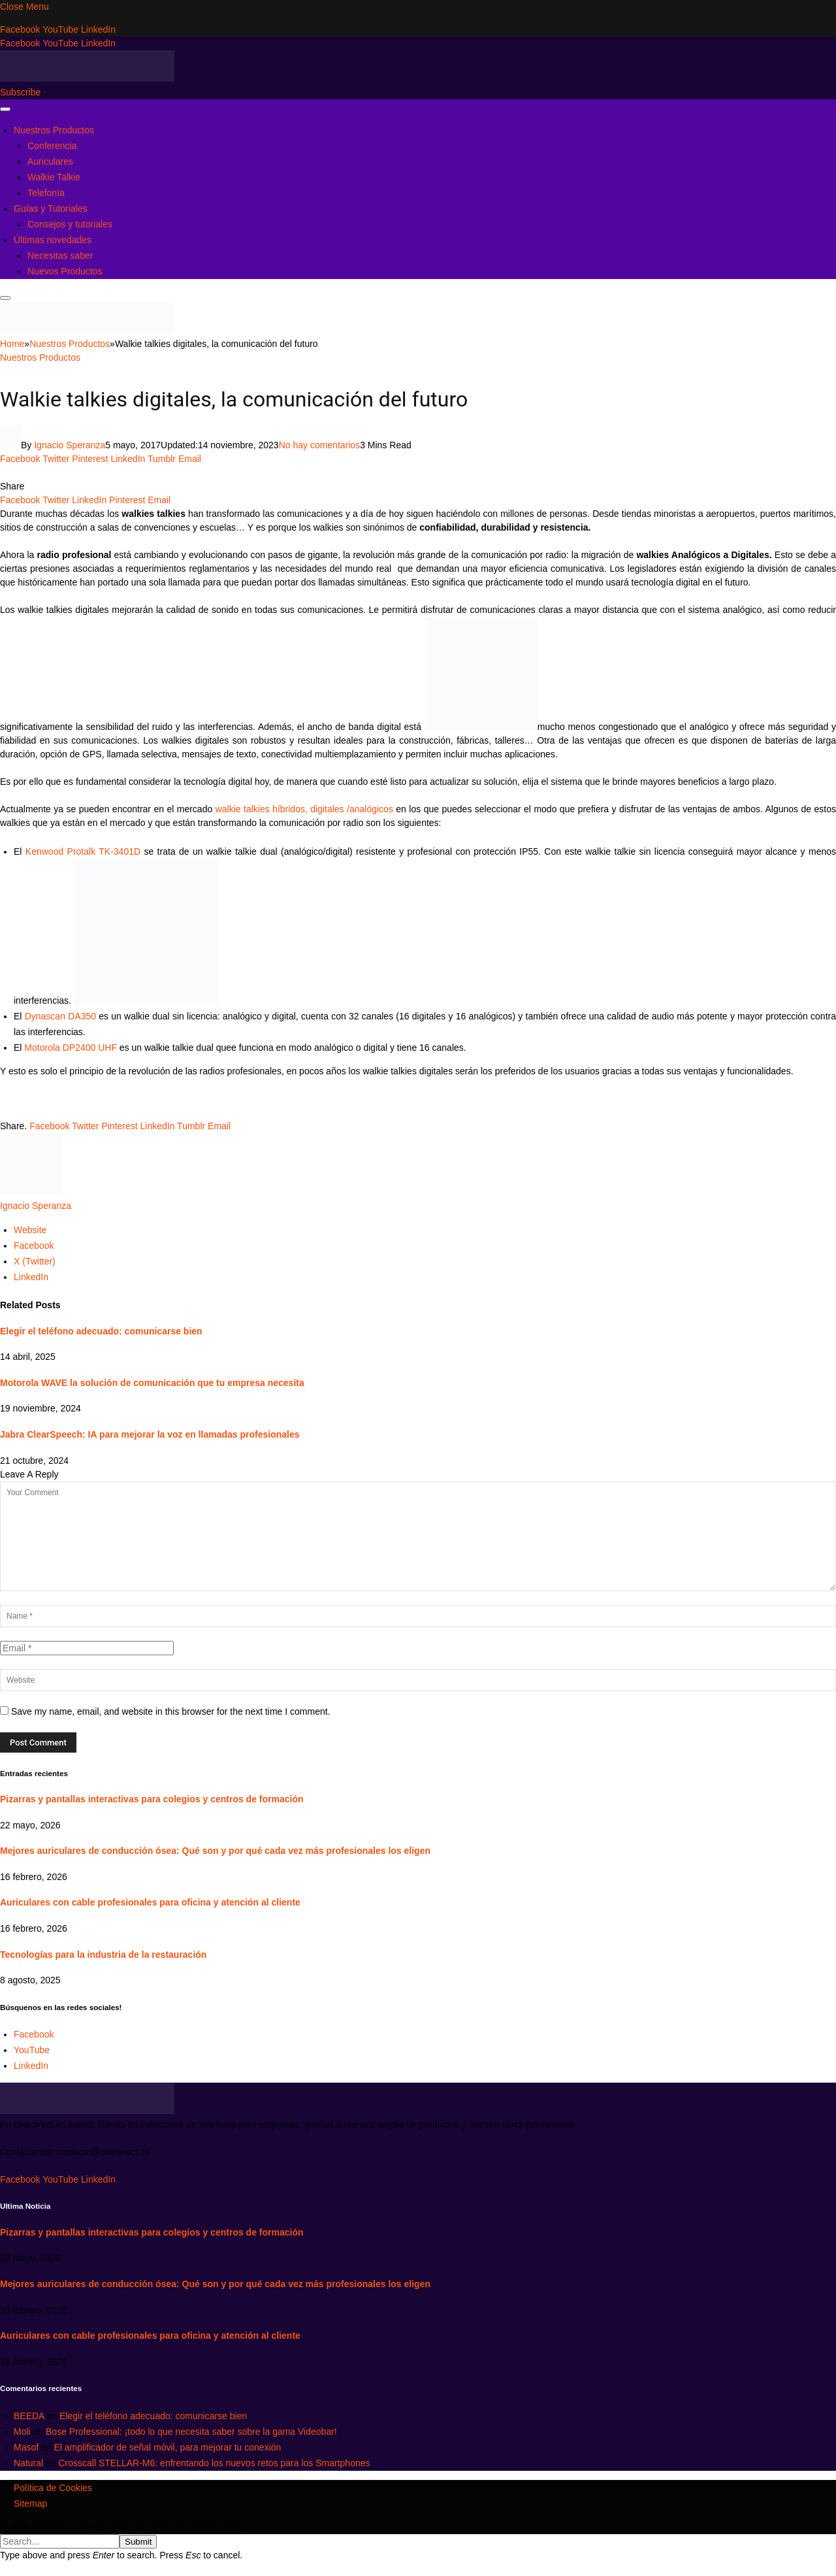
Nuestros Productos (54, 130)
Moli (22, 2431)
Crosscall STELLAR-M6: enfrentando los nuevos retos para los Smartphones (214, 2463)
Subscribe (20, 92)
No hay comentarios (320, 445)
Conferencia (52, 145)
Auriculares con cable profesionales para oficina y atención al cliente (150, 1902)
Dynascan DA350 (60, 1016)
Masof (26, 2447)
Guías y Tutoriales (51, 208)
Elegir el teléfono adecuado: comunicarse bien (101, 1331)
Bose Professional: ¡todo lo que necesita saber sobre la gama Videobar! (191, 2431)
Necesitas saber (60, 255)
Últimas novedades (52, 240)
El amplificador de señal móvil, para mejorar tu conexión (167, 2447)
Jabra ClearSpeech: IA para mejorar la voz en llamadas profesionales (150, 1434)
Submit (138, 2542)
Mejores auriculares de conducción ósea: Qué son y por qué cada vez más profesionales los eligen (215, 1850)
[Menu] (5, 109)
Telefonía (46, 193)
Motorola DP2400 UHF (70, 1047)
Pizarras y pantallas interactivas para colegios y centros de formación (152, 1799)
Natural (28, 2463)
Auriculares (50, 161)
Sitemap (30, 2503)
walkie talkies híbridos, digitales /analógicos (302, 809)
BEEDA (29, 2416)
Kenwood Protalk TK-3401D (82, 851)
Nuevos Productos (64, 271)
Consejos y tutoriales (69, 224)
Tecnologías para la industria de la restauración (103, 1954)
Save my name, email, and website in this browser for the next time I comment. (170, 1711)
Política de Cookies (53, 2488)
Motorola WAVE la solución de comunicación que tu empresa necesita (152, 1383)
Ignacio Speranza (69, 445)
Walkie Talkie (53, 177)
